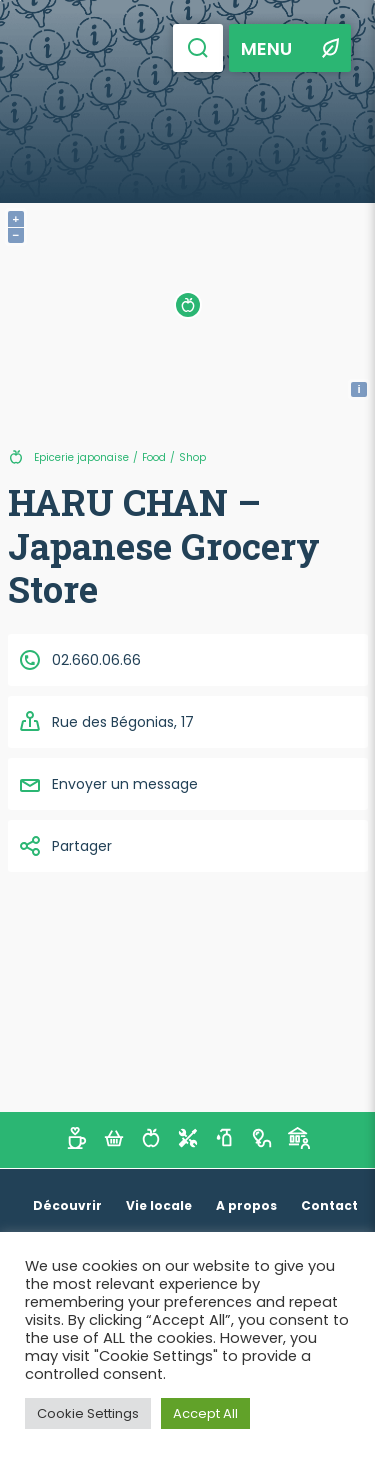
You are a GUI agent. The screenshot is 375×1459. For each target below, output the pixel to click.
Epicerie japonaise (81, 457)
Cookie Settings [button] (88, 1413)
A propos (246, 1205)
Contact (329, 1205)
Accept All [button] (205, 1413)
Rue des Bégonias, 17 (106, 722)
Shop (192, 457)
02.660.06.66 (79, 660)
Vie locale (159, 1205)
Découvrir (67, 1205)
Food (154, 457)
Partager (65, 846)
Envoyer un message (108, 784)
